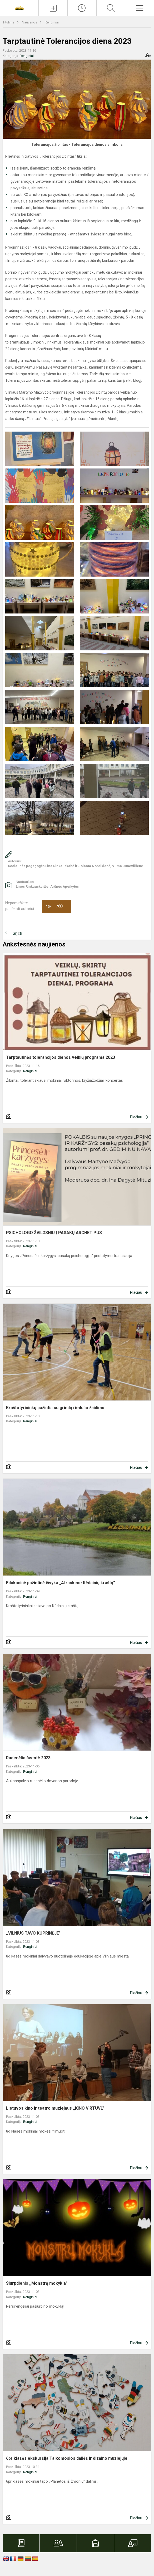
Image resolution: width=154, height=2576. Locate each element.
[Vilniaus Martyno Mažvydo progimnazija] (19, 7)
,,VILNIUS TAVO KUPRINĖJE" (33, 1933)
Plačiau (136, 1117)
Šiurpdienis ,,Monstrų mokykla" (36, 2283)
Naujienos (30, 22)
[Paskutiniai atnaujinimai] (82, 8)
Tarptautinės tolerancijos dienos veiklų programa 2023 (60, 1057)
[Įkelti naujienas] (53, 8)
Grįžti (17, 933)
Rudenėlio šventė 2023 (28, 1757)
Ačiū (54, 907)
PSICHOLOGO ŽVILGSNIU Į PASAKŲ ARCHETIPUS (54, 1232)
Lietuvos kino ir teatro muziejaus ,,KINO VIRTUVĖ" (55, 2108)
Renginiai (52, 22)
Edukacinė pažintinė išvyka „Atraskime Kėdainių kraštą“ (60, 1582)
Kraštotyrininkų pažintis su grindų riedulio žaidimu (55, 1407)
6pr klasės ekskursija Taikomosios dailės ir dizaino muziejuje (66, 2458)
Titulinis (9, 22)
